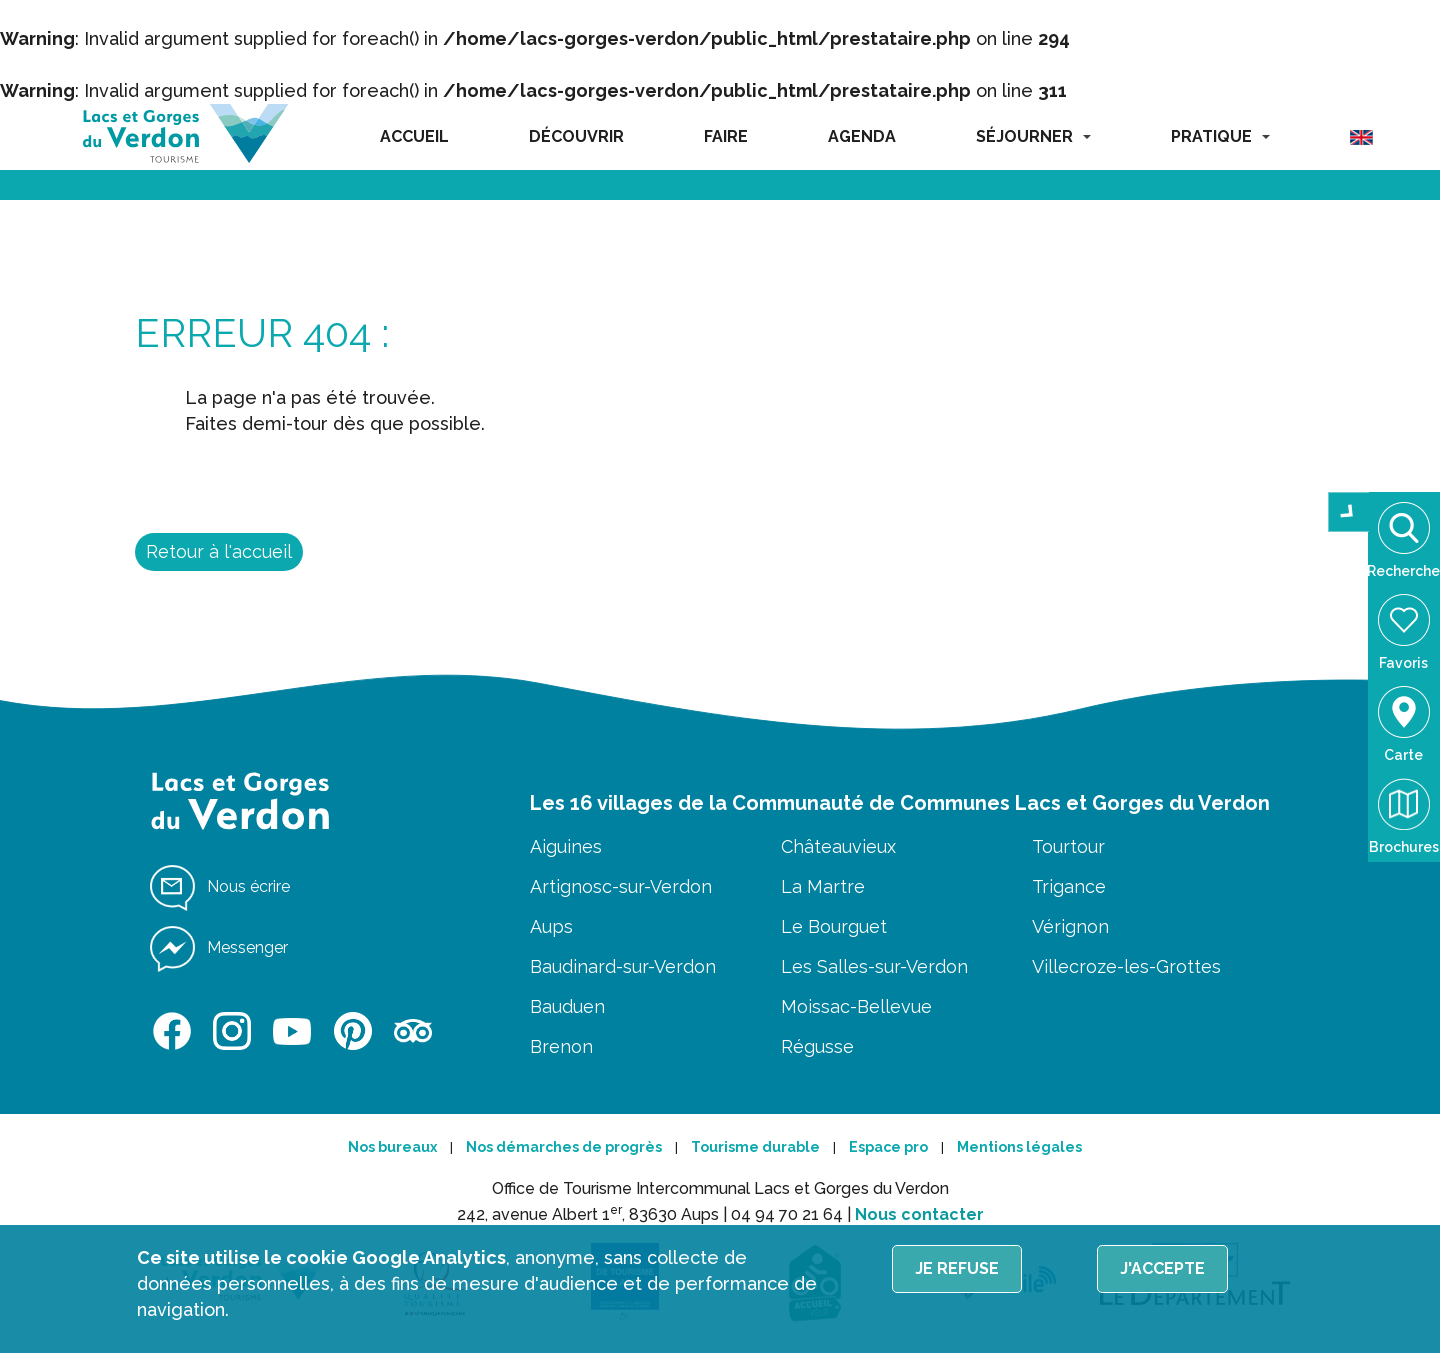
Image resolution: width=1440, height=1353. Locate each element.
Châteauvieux (838, 846)
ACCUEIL (414, 136)
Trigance (1069, 886)
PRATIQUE (1220, 136)
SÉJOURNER (1033, 136)
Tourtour (1068, 846)
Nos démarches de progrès (564, 1147)
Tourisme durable (755, 1147)
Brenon (561, 1046)
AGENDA (862, 136)
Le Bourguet (834, 926)
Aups (551, 926)
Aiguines (566, 846)
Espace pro (888, 1147)
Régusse (817, 1046)
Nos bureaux (392, 1147)
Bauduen (567, 1006)
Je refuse (957, 1268)
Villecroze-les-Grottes (1126, 966)
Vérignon (1070, 926)
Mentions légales (1019, 1147)
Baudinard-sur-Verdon (623, 966)
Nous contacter (919, 1214)
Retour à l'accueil (219, 551)
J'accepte (1162, 1268)
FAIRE (726, 136)
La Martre (823, 886)
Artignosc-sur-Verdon (621, 886)
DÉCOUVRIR (576, 136)
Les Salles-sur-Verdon (874, 966)
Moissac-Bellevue (856, 1006)
